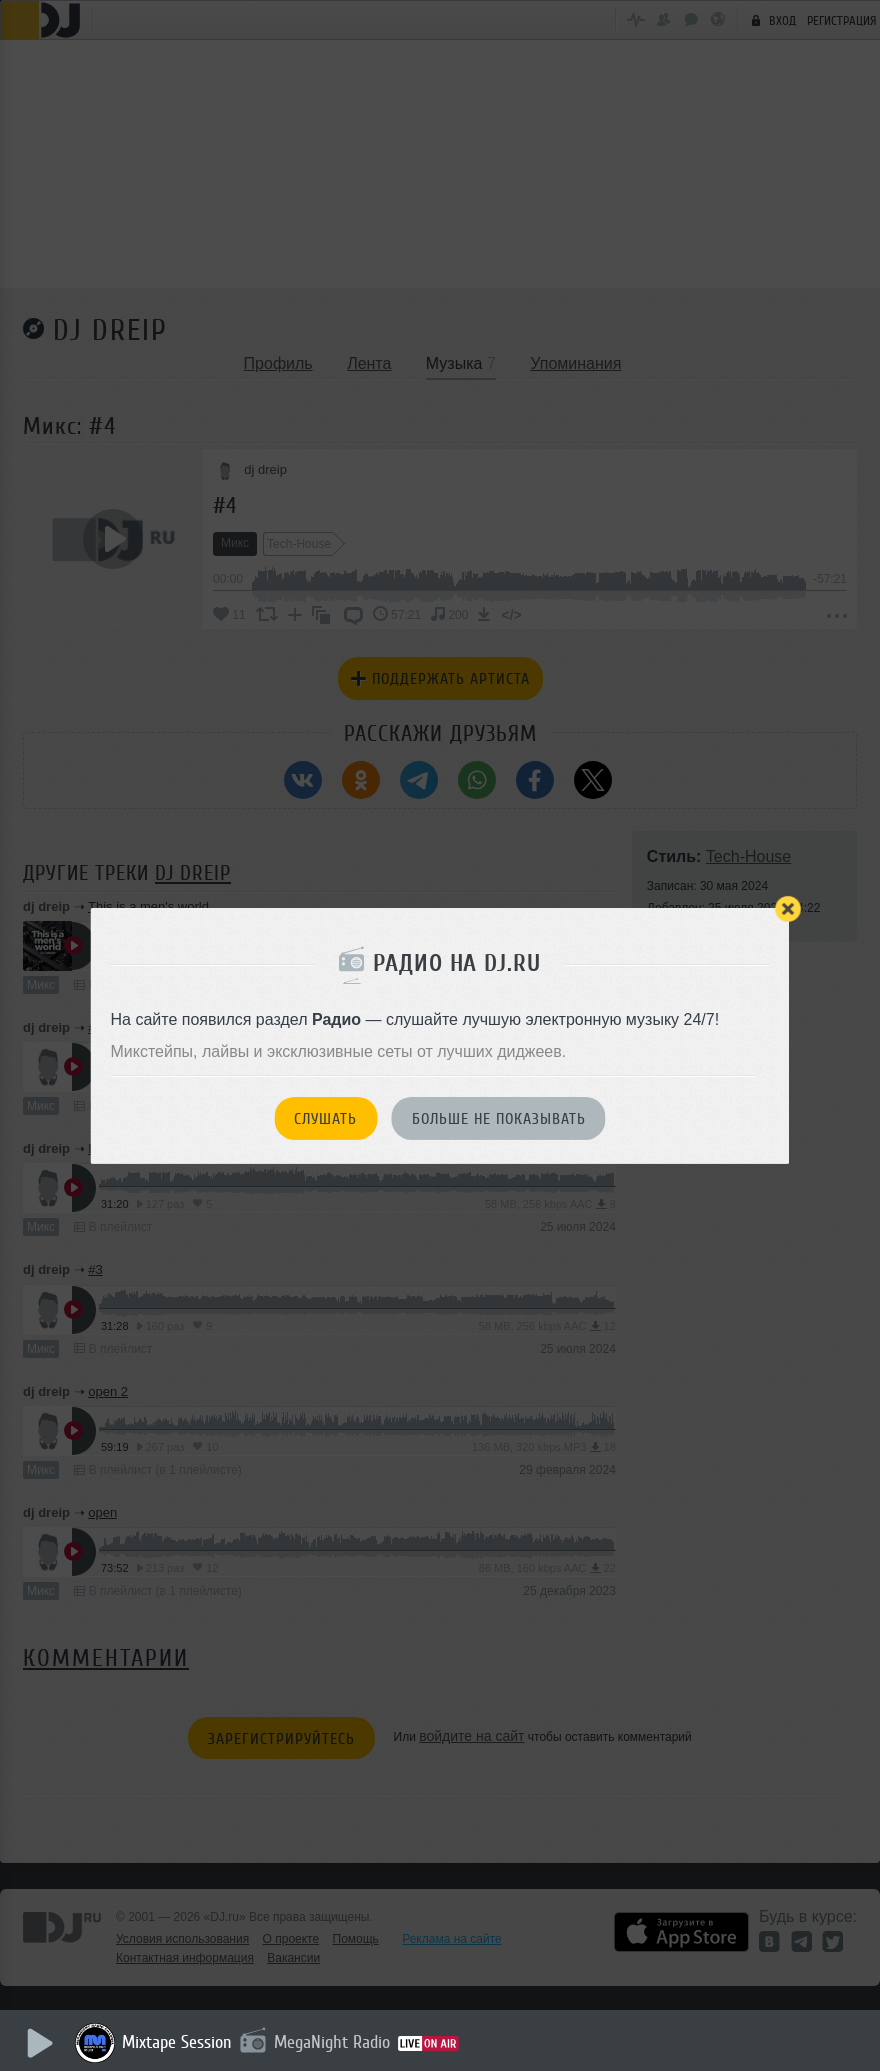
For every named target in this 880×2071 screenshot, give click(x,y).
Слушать (325, 1119)
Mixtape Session (177, 2042)
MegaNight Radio (332, 2042)
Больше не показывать (499, 1119)
